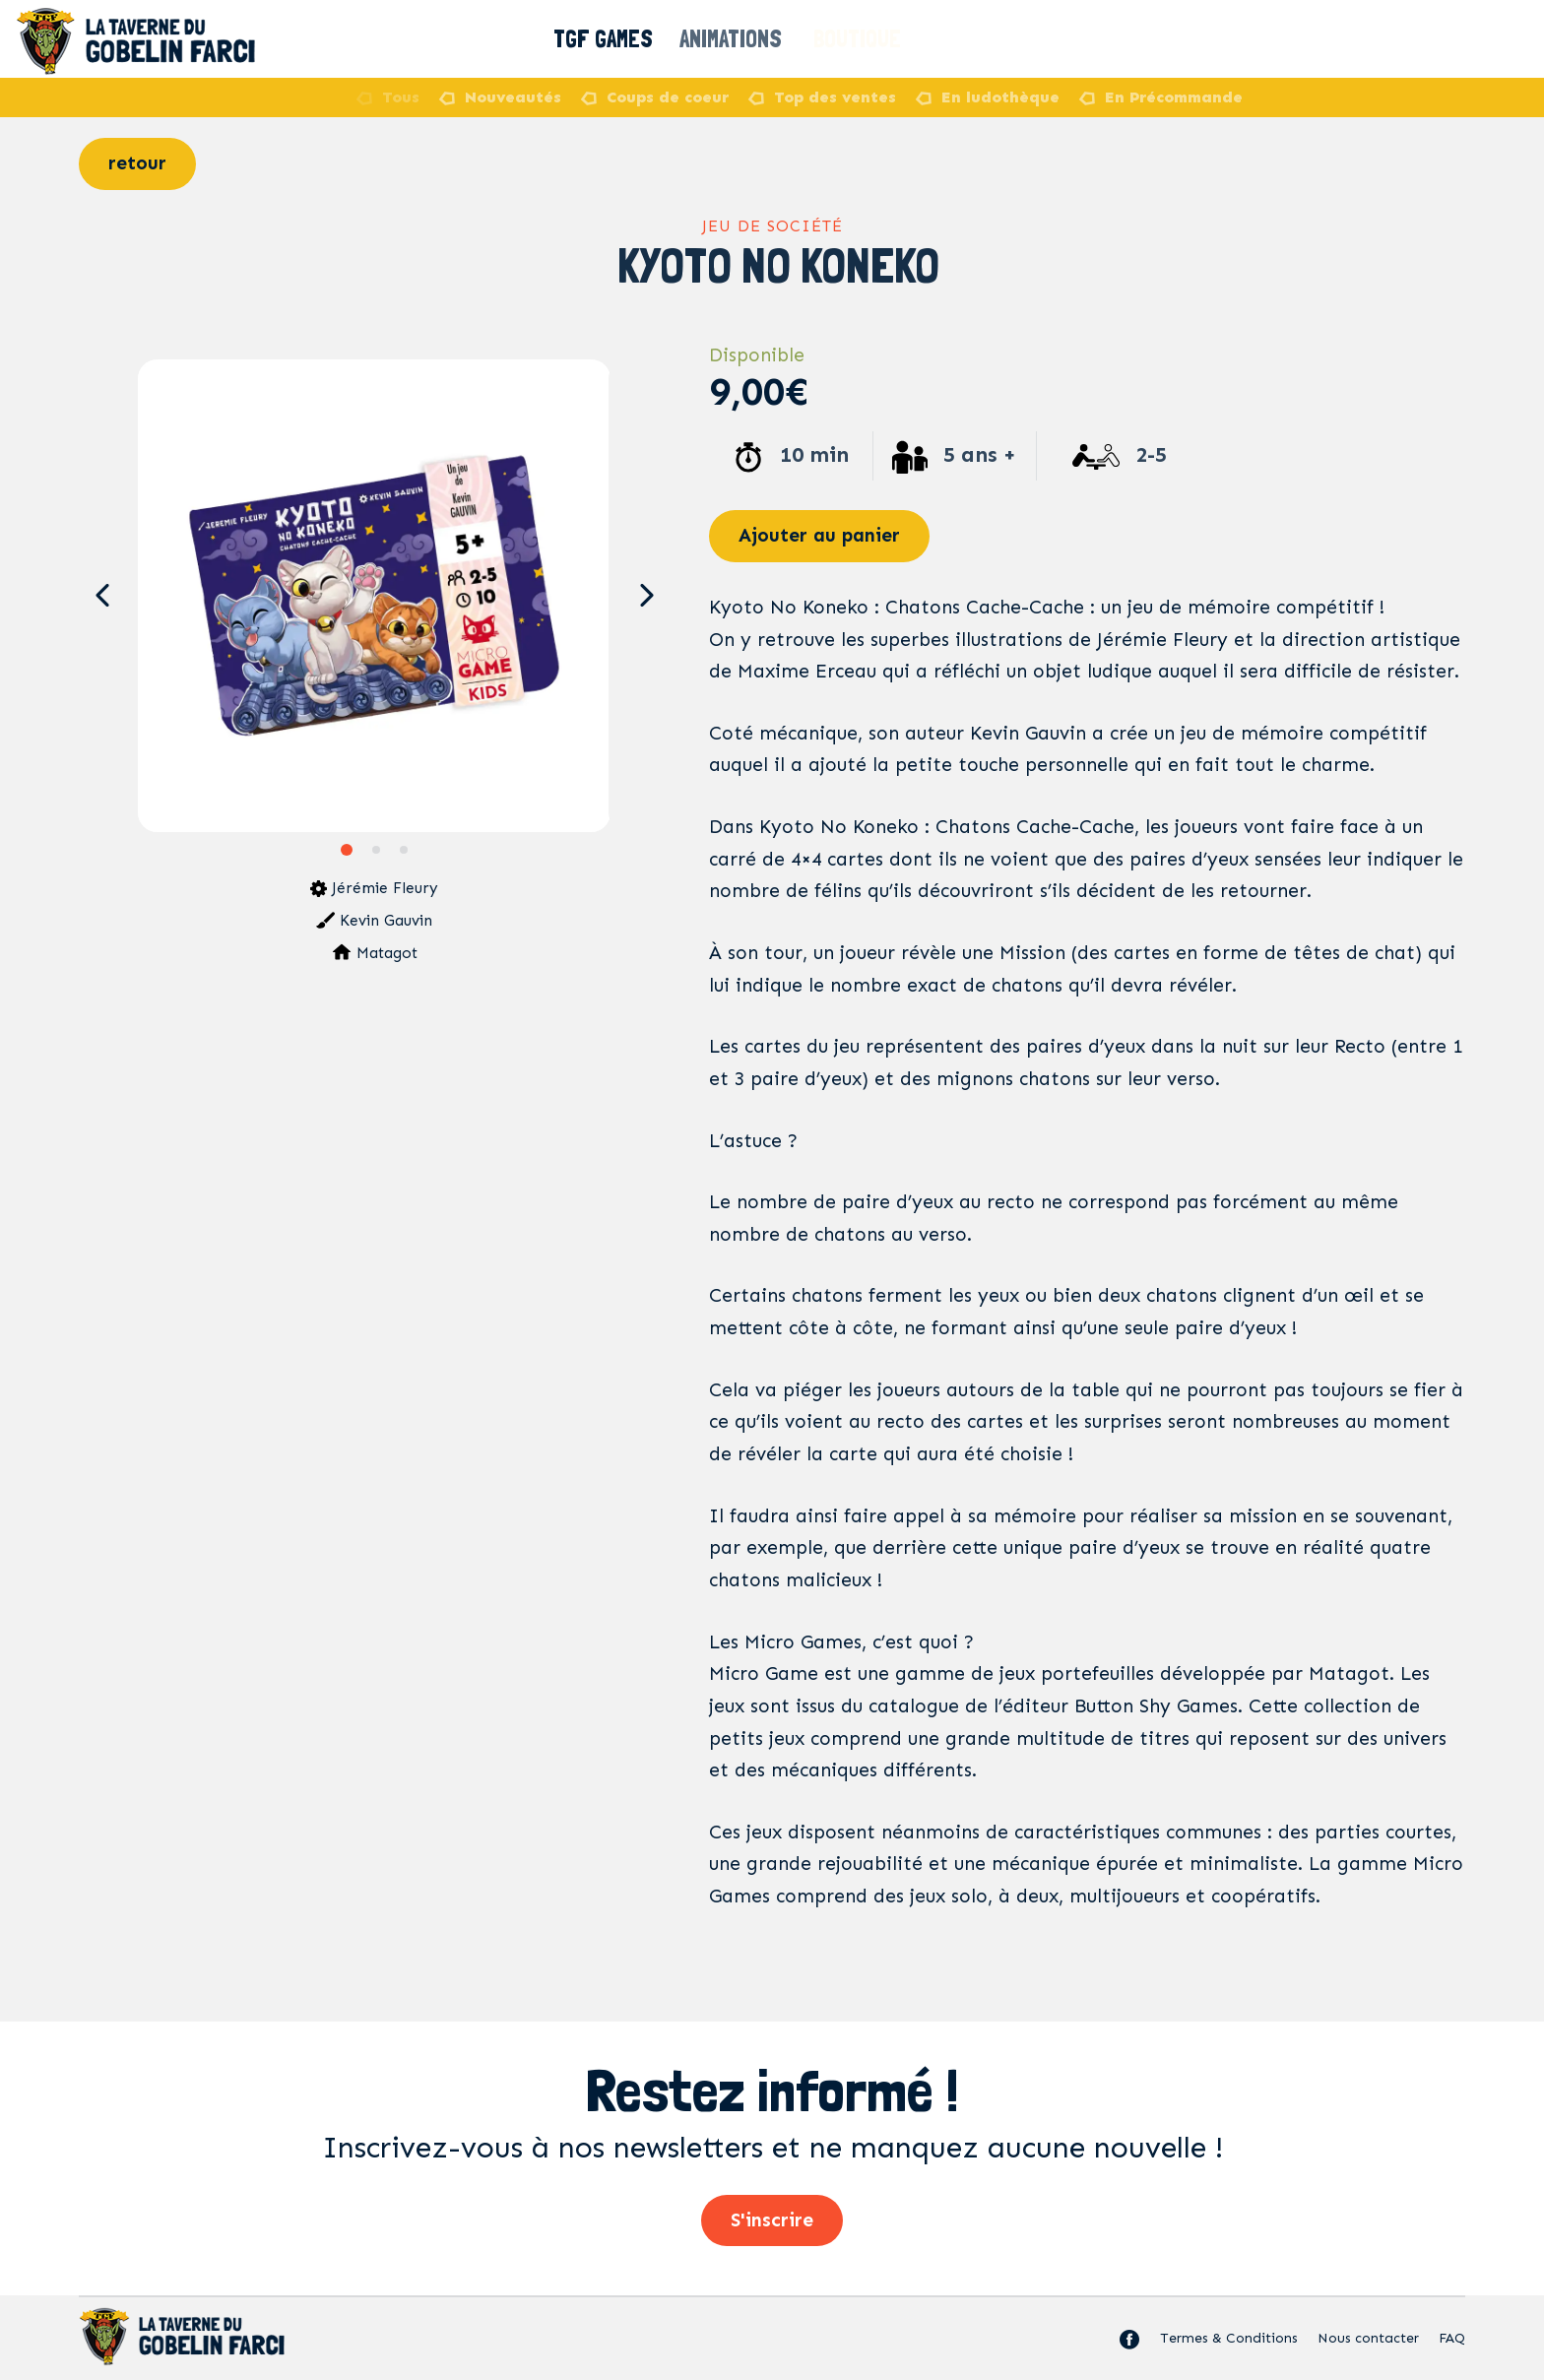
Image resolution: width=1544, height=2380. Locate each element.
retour (137, 163)
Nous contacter (1368, 2338)
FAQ (1452, 2338)
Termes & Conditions (1229, 2338)
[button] (102, 595)
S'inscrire (772, 2220)
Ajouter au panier (819, 535)
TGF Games (606, 39)
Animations (741, 39)
